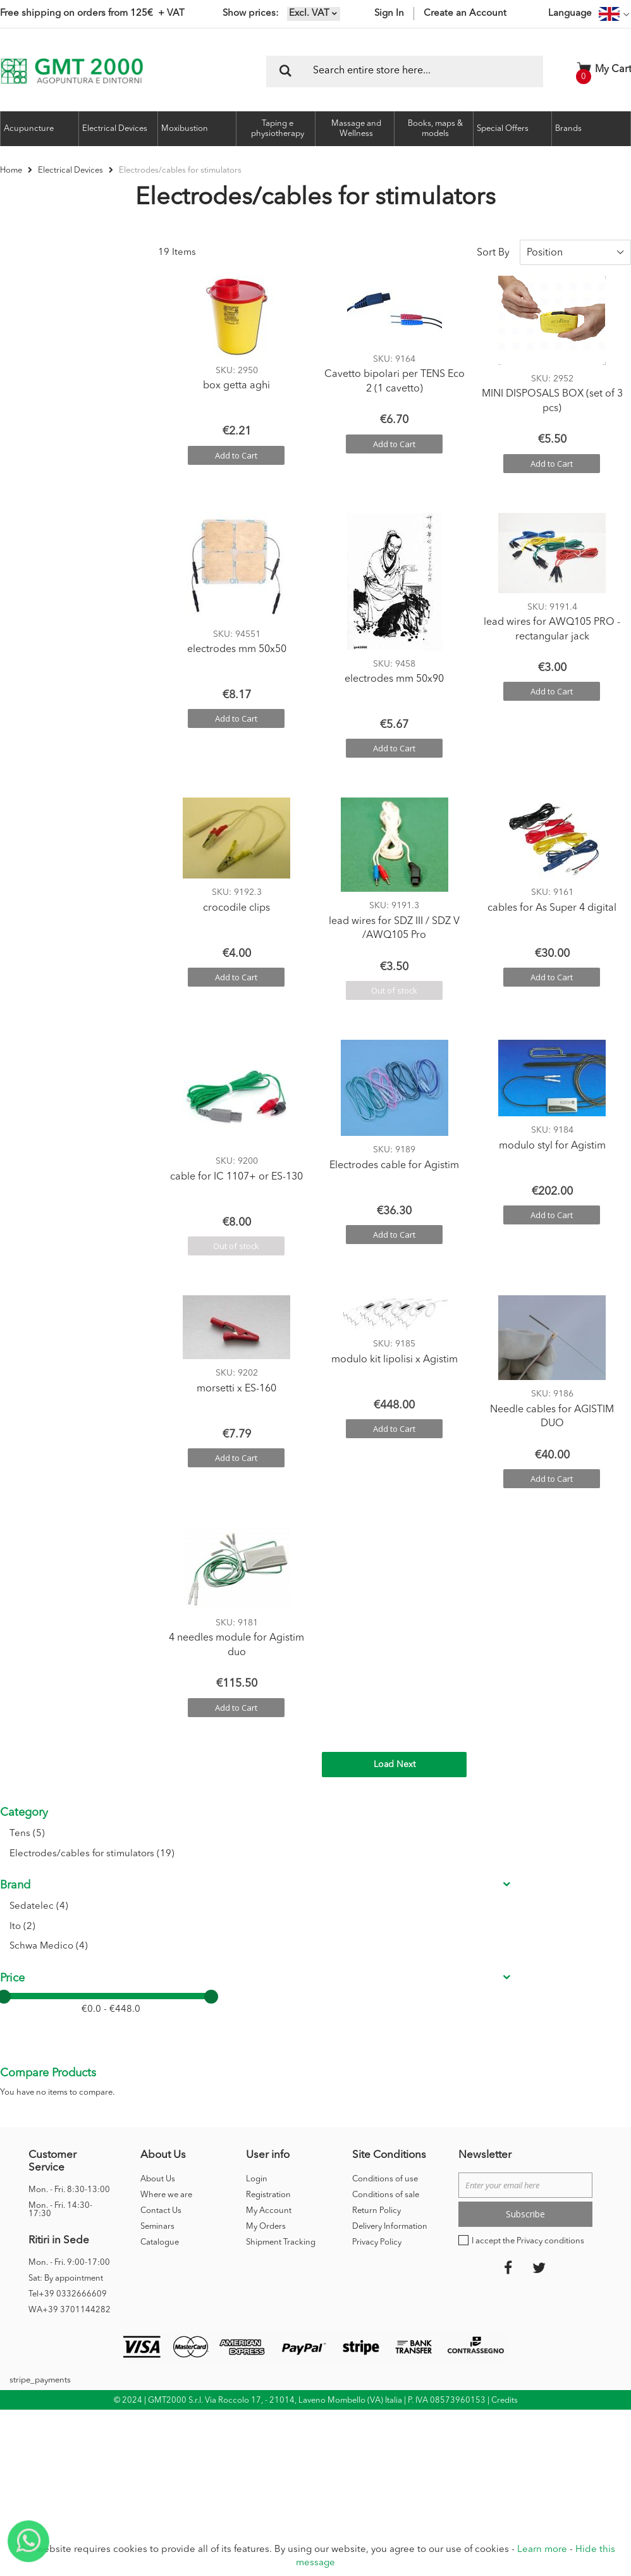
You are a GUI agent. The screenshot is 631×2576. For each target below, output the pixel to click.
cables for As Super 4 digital (551, 898)
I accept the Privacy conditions (528, 1907)
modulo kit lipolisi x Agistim (394, 1350)
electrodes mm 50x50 (236, 640)
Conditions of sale (385, 1861)
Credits (504, 2066)
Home (12, 170)
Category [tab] (24, 243)
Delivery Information (389, 1893)
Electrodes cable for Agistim (394, 1155)
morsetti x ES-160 (236, 1379)
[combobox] (404, 71)
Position (545, 243)
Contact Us (160, 1877)
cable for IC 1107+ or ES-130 (236, 1167)
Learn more (542, 2549)
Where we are (166, 1861)
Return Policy (376, 1877)
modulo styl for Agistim (552, 1136)
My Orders (266, 1893)
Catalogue (159, 1908)
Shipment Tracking (281, 1908)
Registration (268, 1861)
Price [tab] (12, 423)
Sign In (389, 13)
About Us (157, 1845)
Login (256, 1845)
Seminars (157, 1893)
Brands (568, 129)
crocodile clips (236, 898)
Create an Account (465, 13)
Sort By (493, 243)
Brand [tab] (15, 330)
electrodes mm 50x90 (394, 670)
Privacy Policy (376, 1908)
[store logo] (72, 71)
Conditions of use (385, 1845)
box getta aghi (236, 376)
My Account (268, 1877)
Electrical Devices (71, 170)
